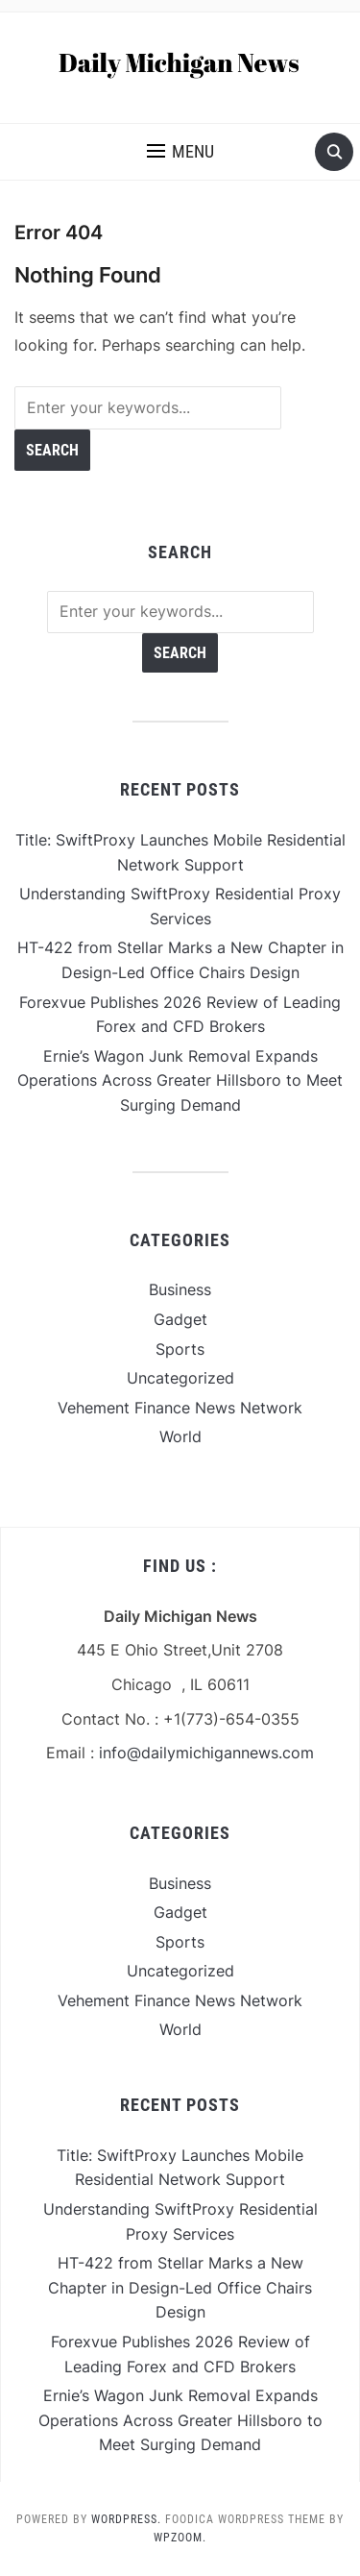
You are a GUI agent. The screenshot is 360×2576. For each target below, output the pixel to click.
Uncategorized (180, 1377)
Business (180, 1289)
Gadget (180, 1319)
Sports (180, 1349)
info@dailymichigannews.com (206, 1752)
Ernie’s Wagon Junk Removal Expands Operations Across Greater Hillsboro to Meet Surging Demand (180, 1080)
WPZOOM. (180, 2537)
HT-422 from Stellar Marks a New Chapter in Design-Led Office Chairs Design (180, 2287)
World (180, 1436)
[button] (180, 152)
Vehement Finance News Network (180, 1407)
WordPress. (126, 2519)
